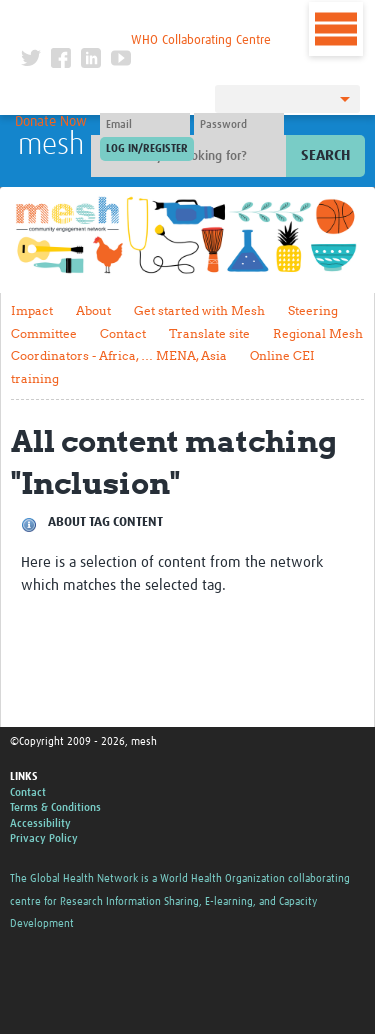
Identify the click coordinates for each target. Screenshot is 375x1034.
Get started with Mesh (199, 310)
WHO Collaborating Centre (201, 40)
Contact (123, 333)
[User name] (145, 125)
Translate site (209, 333)
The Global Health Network (146, 19)
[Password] (239, 125)
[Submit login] (147, 149)
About (93, 310)
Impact (32, 310)
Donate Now (51, 122)
